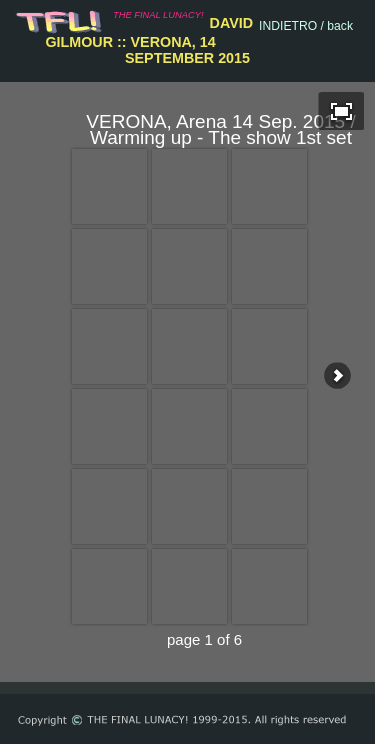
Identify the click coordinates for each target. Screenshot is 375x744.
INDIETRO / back (306, 26)
